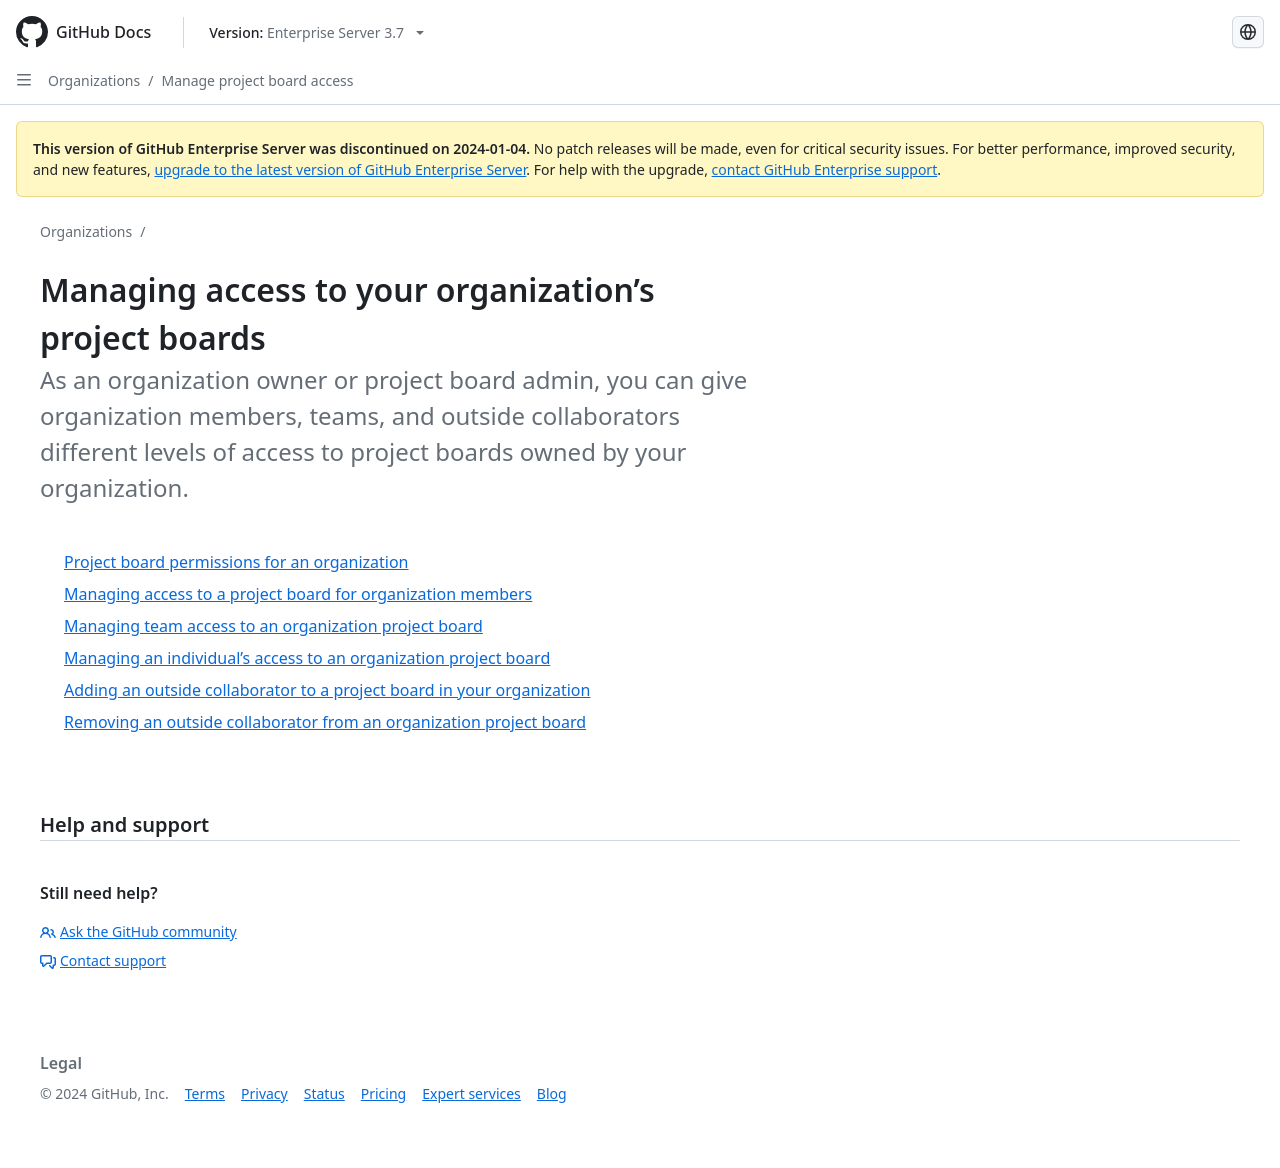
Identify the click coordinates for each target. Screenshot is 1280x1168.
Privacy (264, 1093)
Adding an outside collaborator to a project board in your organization (327, 690)
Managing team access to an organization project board (273, 626)
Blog (552, 1093)
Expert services (471, 1093)
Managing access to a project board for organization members (298, 594)
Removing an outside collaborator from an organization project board (325, 722)
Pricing (383, 1093)
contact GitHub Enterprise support (825, 169)
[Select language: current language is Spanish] (1248, 32)
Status (324, 1093)
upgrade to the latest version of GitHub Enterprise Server (340, 169)
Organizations (94, 80)
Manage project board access (257, 80)
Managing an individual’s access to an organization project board (307, 658)
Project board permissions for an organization (236, 562)
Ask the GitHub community (138, 931)
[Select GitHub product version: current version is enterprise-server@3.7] (316, 32)
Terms (205, 1093)
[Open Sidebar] (24, 80)
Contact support (103, 960)
